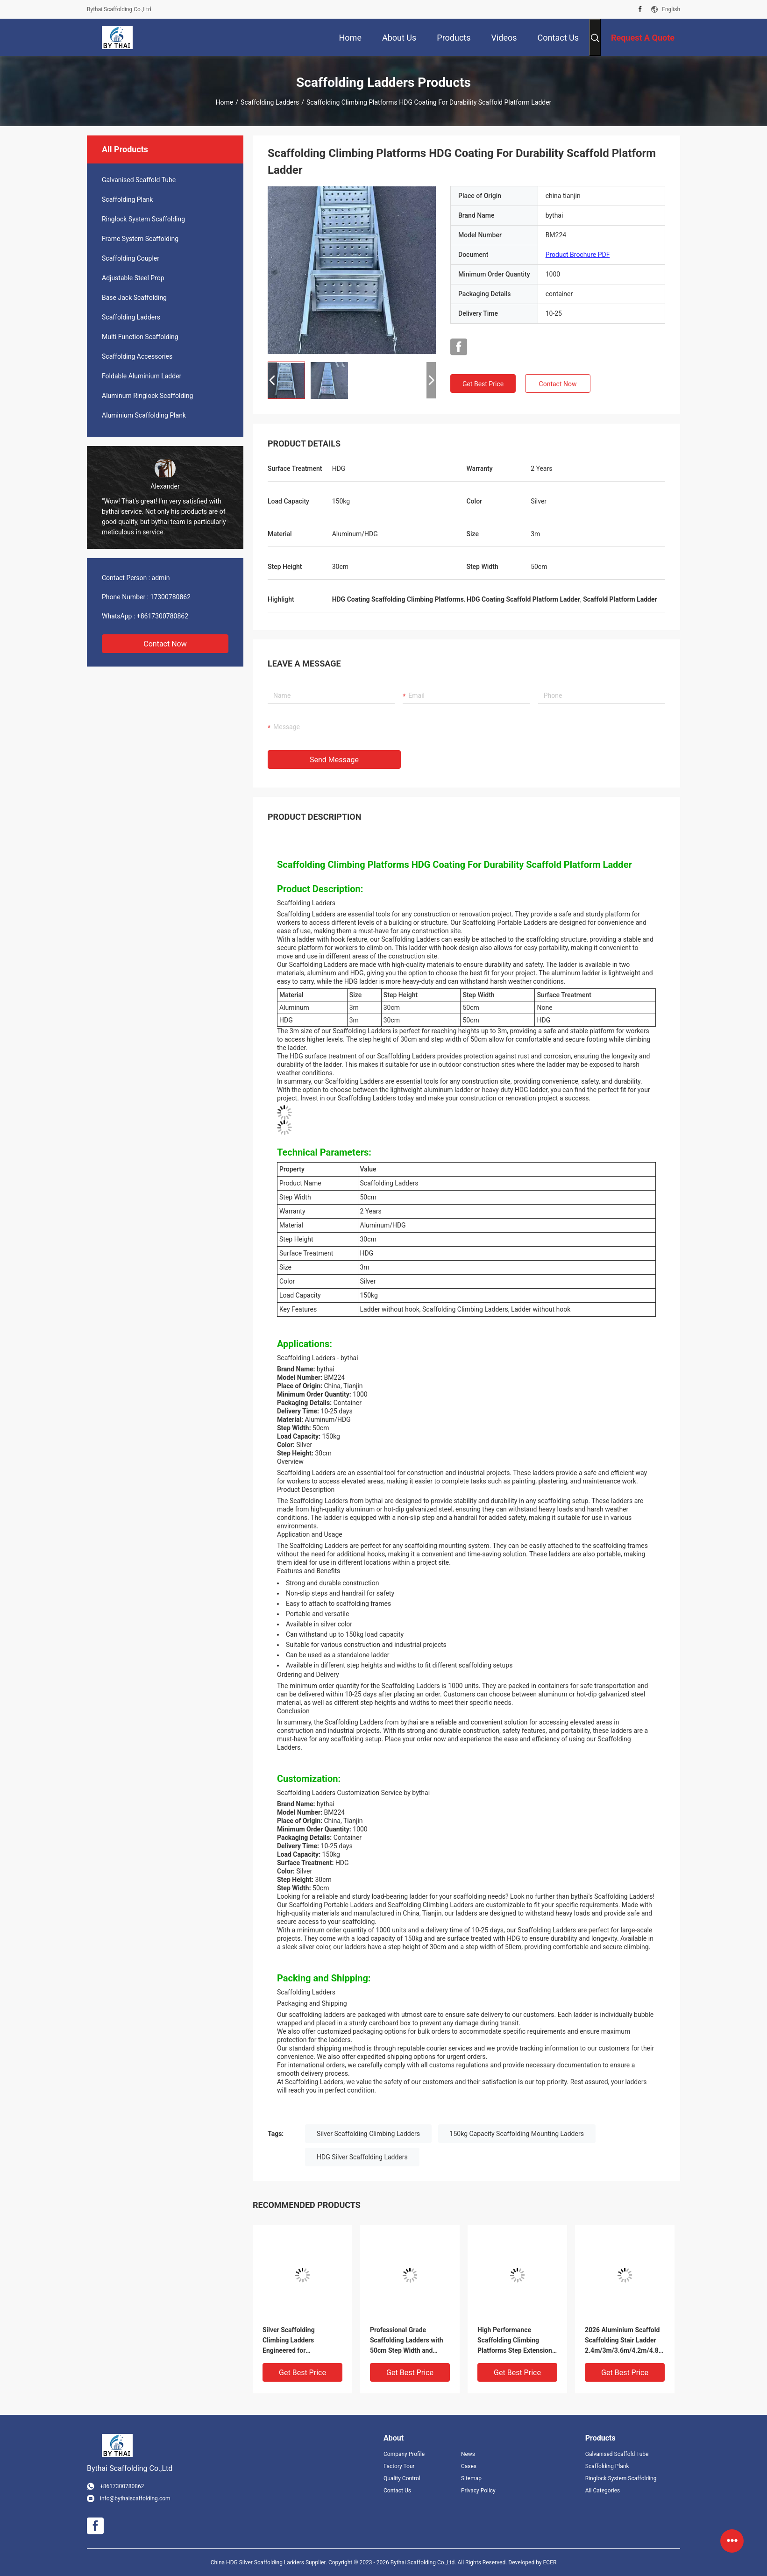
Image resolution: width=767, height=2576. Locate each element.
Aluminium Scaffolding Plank (144, 415)
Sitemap (471, 2478)
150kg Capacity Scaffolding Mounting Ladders (517, 2133)
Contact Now (164, 643)
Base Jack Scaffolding (134, 297)
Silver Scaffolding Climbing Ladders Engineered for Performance (289, 2341)
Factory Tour (399, 2466)
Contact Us (397, 2490)
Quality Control (402, 2478)
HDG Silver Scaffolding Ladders (362, 2157)
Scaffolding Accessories (137, 356)
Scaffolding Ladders (270, 102)
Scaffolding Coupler (130, 258)
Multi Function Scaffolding (140, 337)
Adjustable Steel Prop (133, 278)
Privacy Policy (478, 2490)
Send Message (334, 759)
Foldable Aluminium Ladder (141, 376)
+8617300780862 (162, 616)
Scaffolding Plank (127, 199)
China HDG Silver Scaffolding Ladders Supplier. (269, 2562)
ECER (550, 2562)
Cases (468, 2466)
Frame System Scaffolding (140, 238)
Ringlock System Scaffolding (143, 219)
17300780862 (170, 597)
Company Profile (404, 2454)
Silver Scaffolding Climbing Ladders (368, 2133)
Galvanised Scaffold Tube (139, 180)
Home (225, 102)
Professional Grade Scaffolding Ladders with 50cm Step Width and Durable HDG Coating (406, 2341)
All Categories (602, 2490)
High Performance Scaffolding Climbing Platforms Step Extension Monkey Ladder (514, 2341)
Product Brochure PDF (578, 254)
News (468, 2454)
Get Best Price (483, 384)
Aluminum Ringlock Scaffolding (147, 395)
